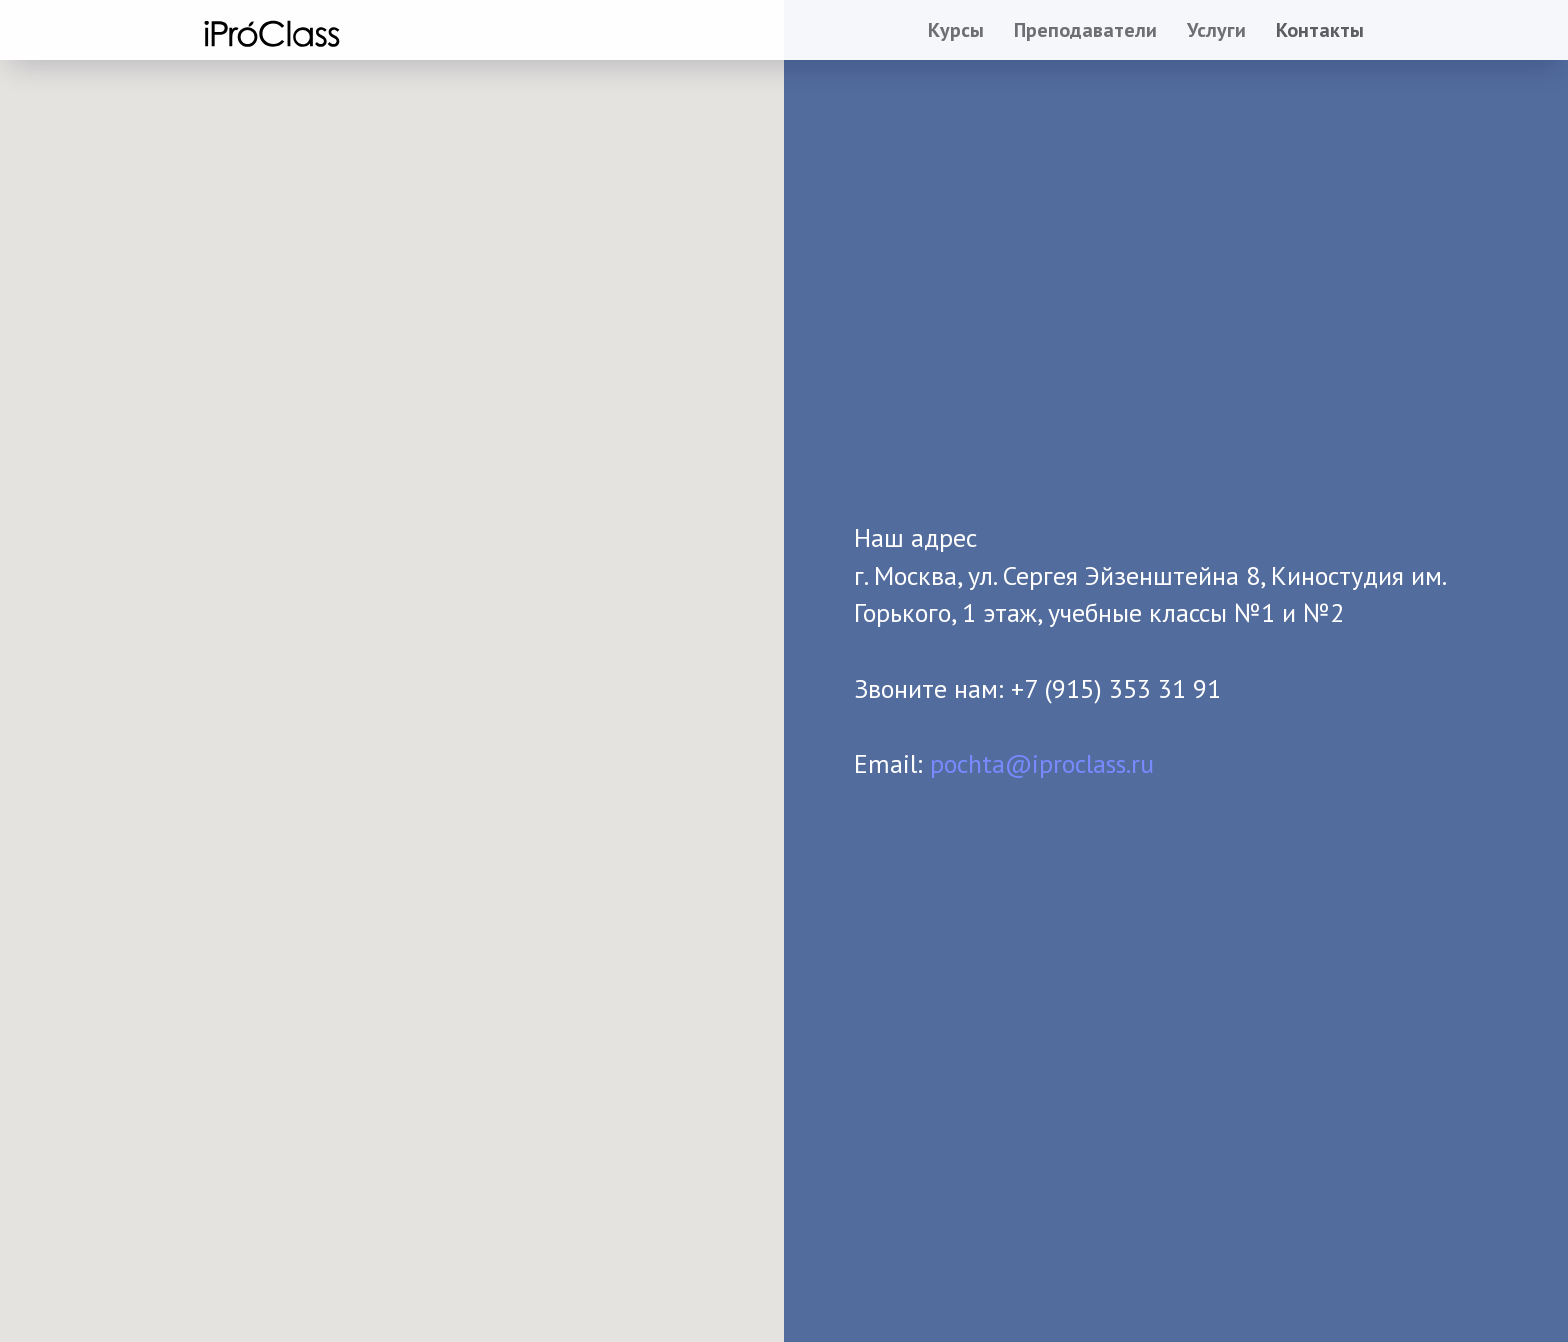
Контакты (1320, 30)
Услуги (1216, 30)
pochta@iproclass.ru (1042, 763)
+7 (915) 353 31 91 (1116, 688)
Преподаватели (1085, 30)
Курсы (956, 30)
